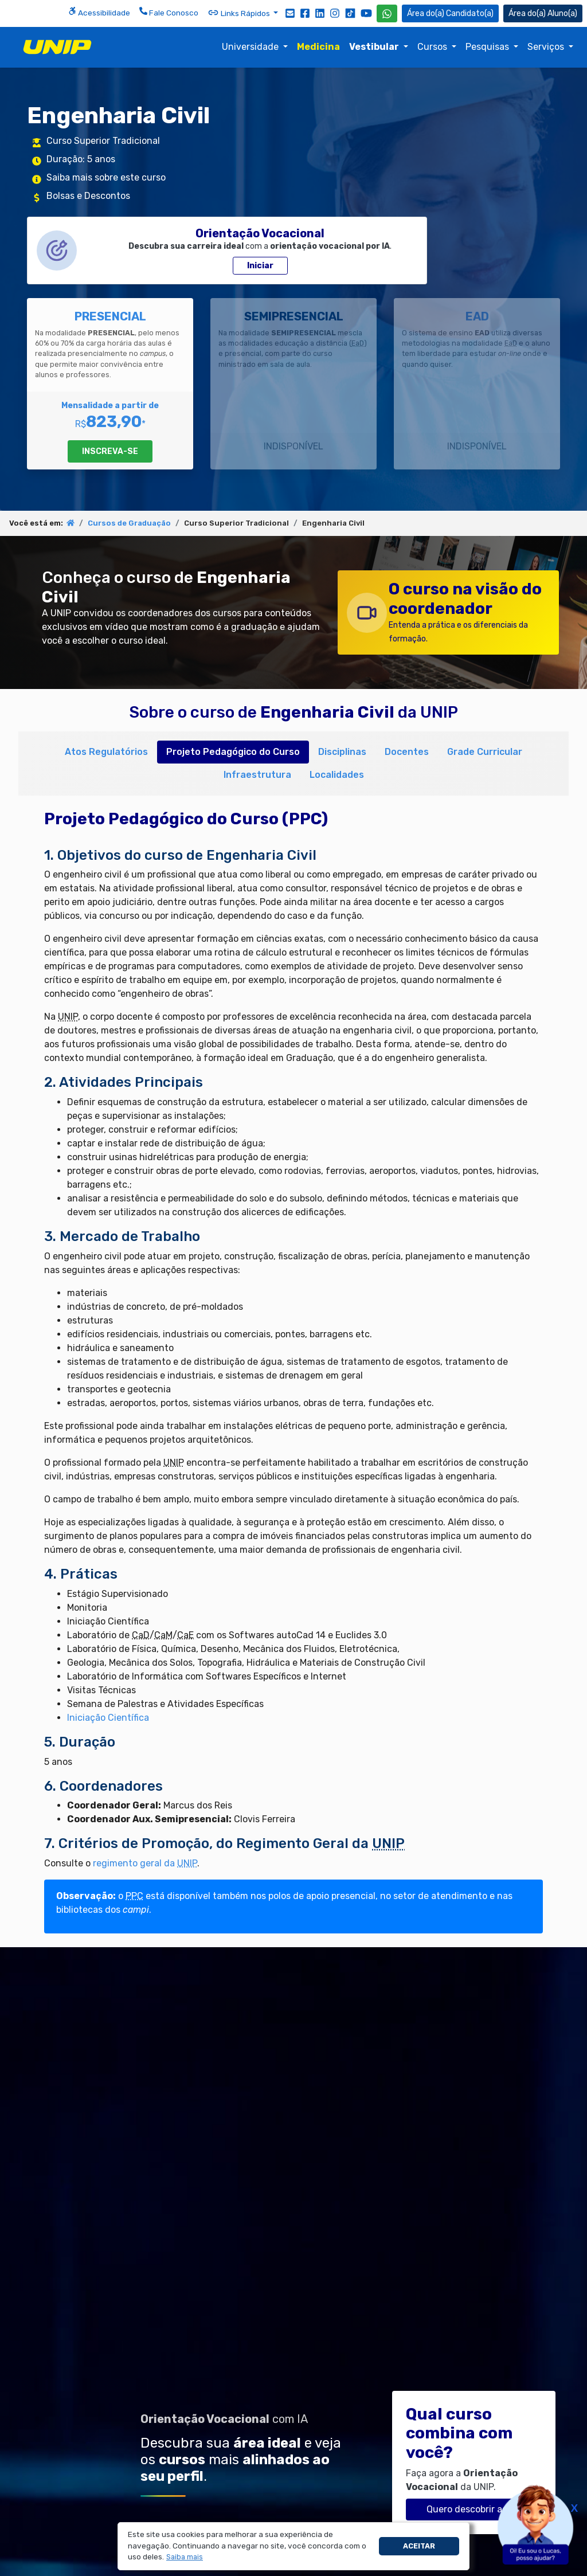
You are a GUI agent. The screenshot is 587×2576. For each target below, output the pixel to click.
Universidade (251, 46)
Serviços (546, 46)
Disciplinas (342, 751)
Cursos (433, 46)
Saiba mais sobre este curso (106, 177)
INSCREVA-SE (110, 451)
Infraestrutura (257, 774)
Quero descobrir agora (474, 2509)
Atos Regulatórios (106, 751)
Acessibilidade (99, 12)
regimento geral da (145, 1863)
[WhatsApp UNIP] (387, 13)
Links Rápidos (240, 12)
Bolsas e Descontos (88, 195)
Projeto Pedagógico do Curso (233, 751)
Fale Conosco (168, 12)
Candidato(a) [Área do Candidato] (450, 13)
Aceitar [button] (419, 2546)
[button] (185, 2557)
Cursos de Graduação (129, 523)
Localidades (337, 774)
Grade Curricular (484, 751)
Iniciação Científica (108, 1717)
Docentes (407, 751)
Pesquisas (488, 46)
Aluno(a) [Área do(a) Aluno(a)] (542, 13)
